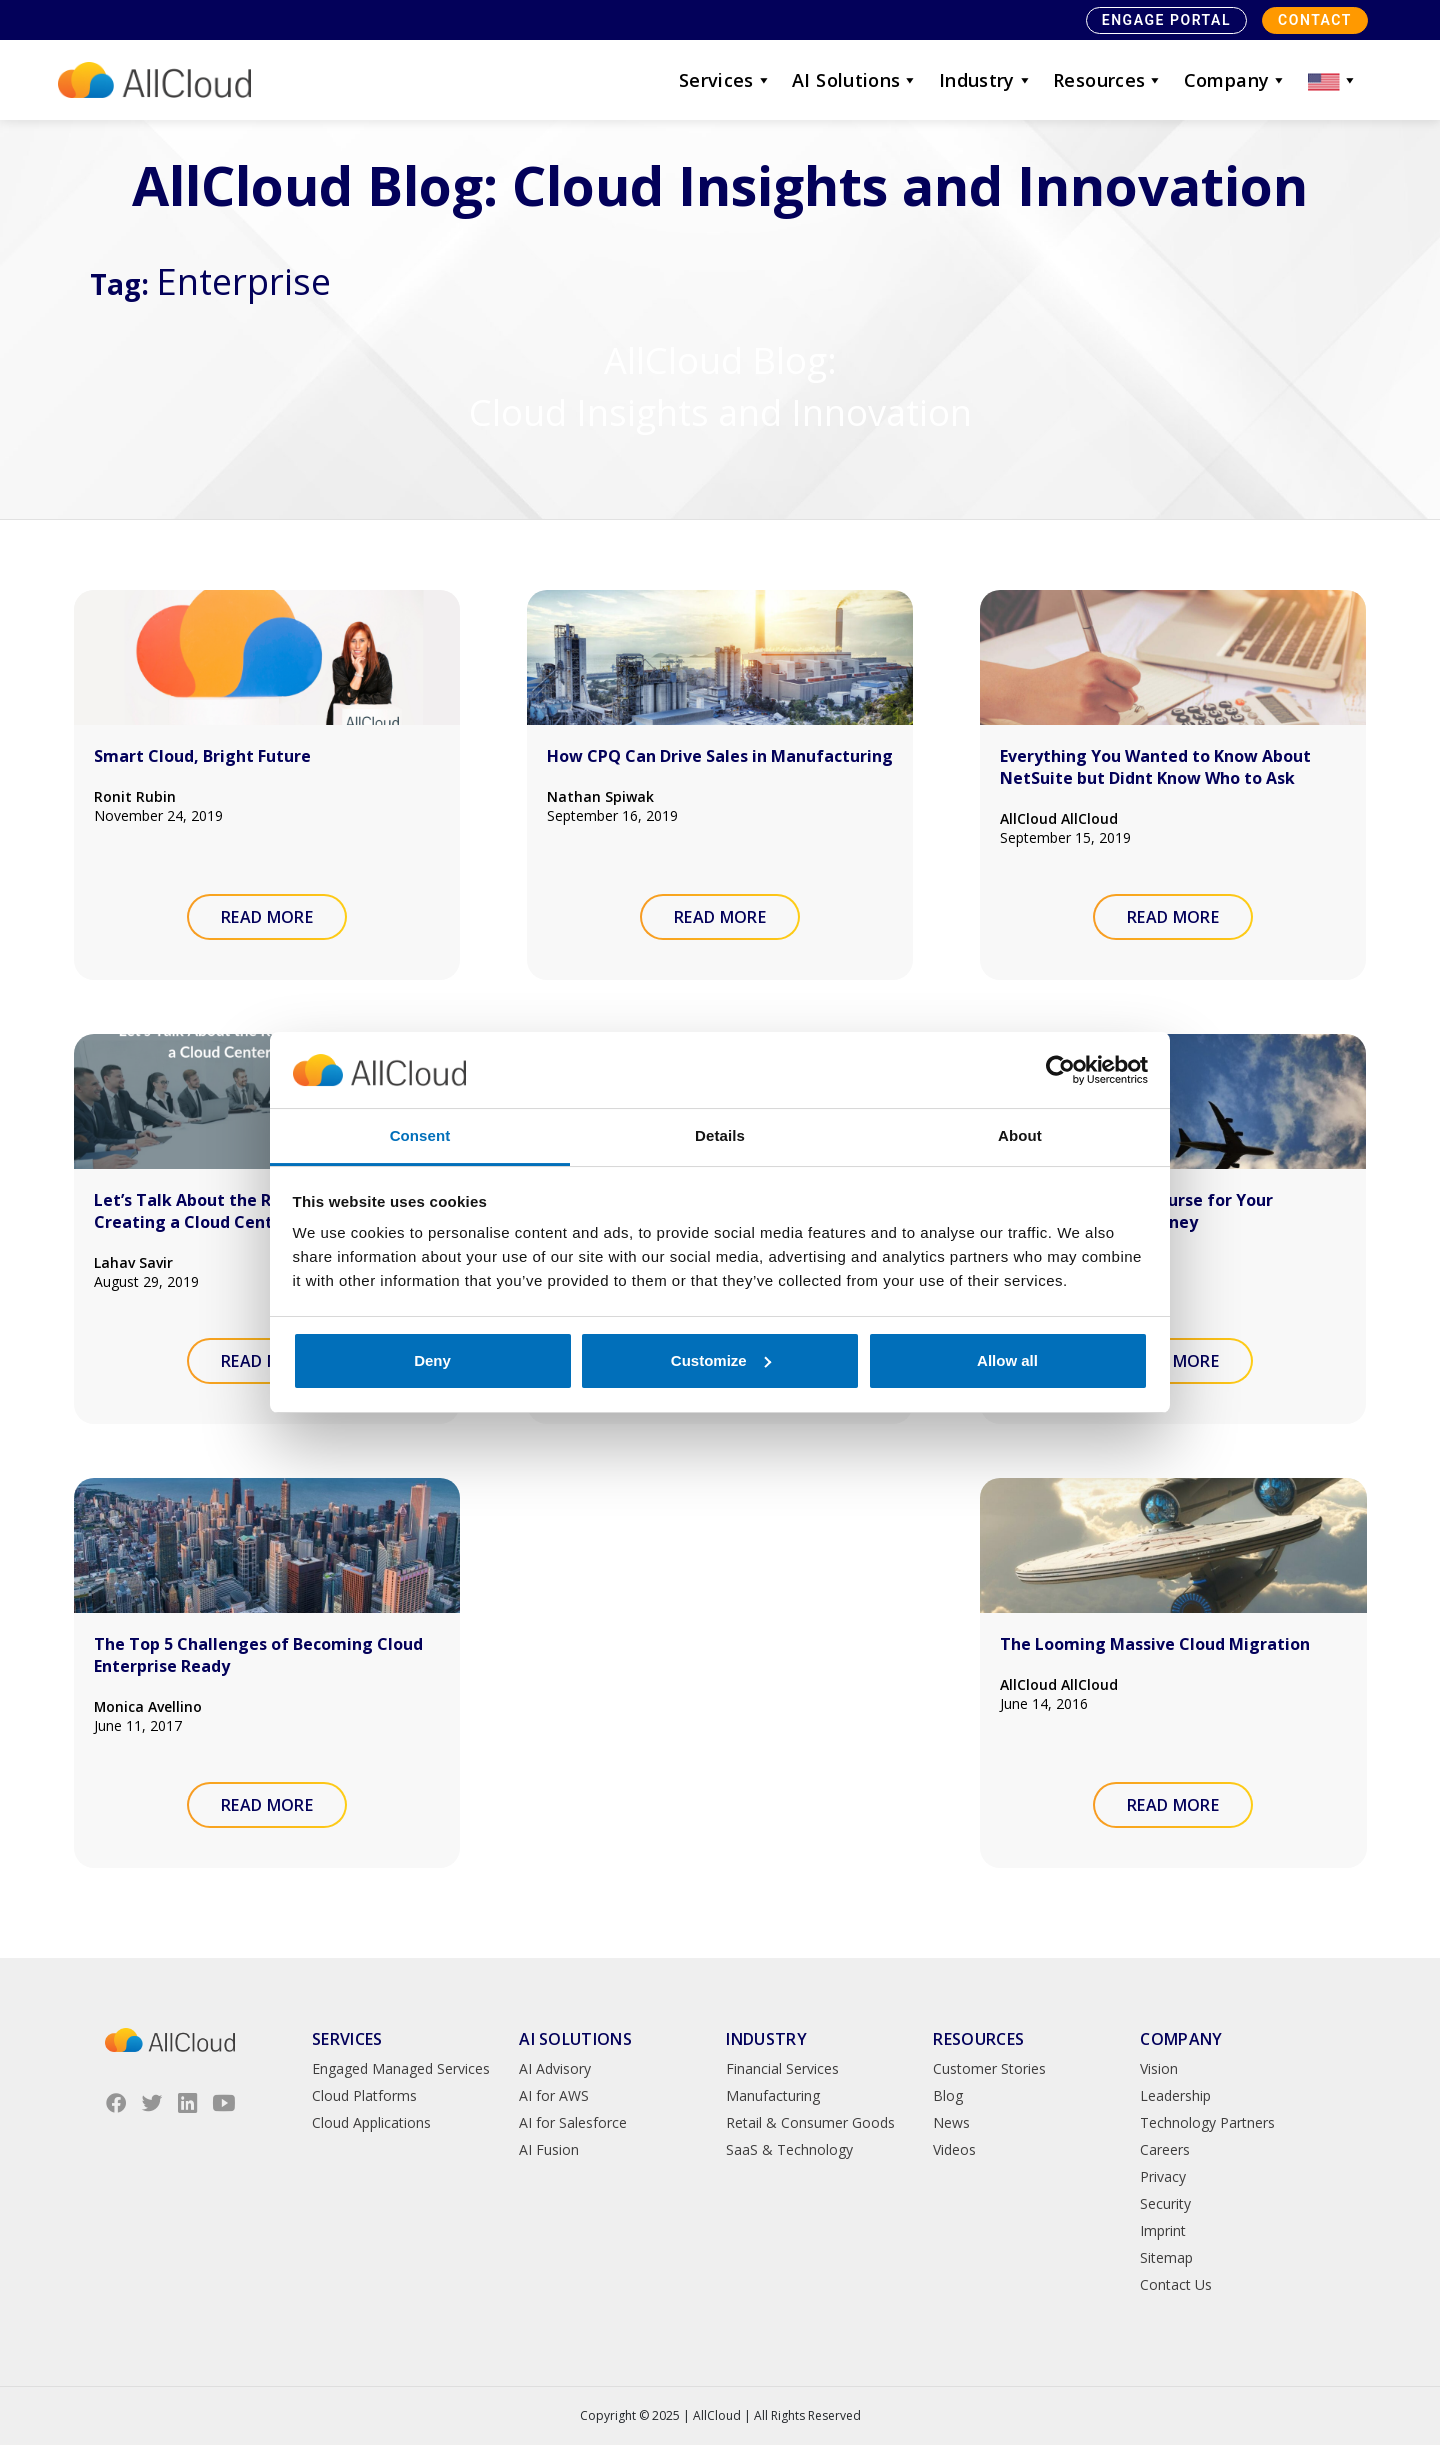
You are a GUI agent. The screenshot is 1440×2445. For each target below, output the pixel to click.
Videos (954, 2149)
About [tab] (1020, 1135)
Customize (721, 1360)
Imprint (1163, 2230)
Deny (432, 1360)
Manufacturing (773, 2095)
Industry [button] (986, 80)
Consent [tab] (420, 1135)
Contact (1315, 20)
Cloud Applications (371, 2122)
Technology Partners (1207, 2122)
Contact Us (1176, 2284)
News (951, 2122)
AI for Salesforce (573, 2122)
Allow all (1007, 1360)
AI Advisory (555, 2068)
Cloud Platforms (364, 2095)
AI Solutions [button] (855, 80)
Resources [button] (1108, 80)
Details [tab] (720, 1135)
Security (1165, 2203)
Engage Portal (1166, 20)
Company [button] (1236, 80)
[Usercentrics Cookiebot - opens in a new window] (1060, 1070)
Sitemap (1166, 2257)
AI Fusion (549, 2149)
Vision (1159, 2068)
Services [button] (725, 80)
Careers (1165, 2149)
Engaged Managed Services (401, 2068)
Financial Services (782, 2068)
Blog (948, 2095)
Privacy (1163, 2176)
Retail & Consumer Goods (810, 2122)
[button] (1333, 80)
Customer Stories (989, 2068)
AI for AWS (554, 2095)
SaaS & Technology (789, 2149)
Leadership (1175, 2095)
